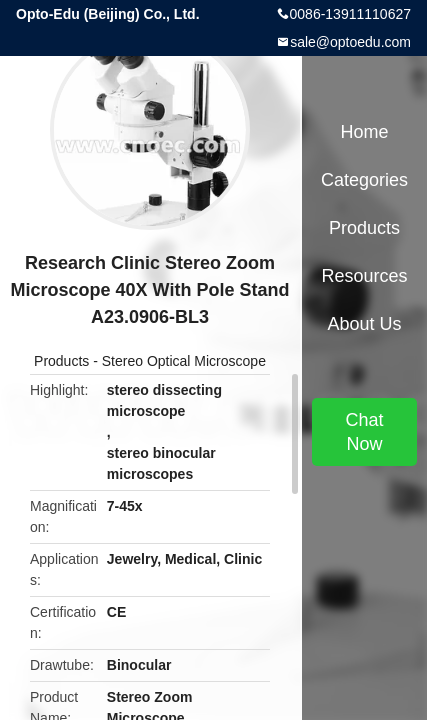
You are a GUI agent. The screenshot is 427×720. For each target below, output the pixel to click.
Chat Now (364, 432)
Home (364, 132)
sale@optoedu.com (350, 42)
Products (61, 361)
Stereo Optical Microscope (184, 361)
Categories (364, 180)
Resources (364, 276)
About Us (364, 324)
